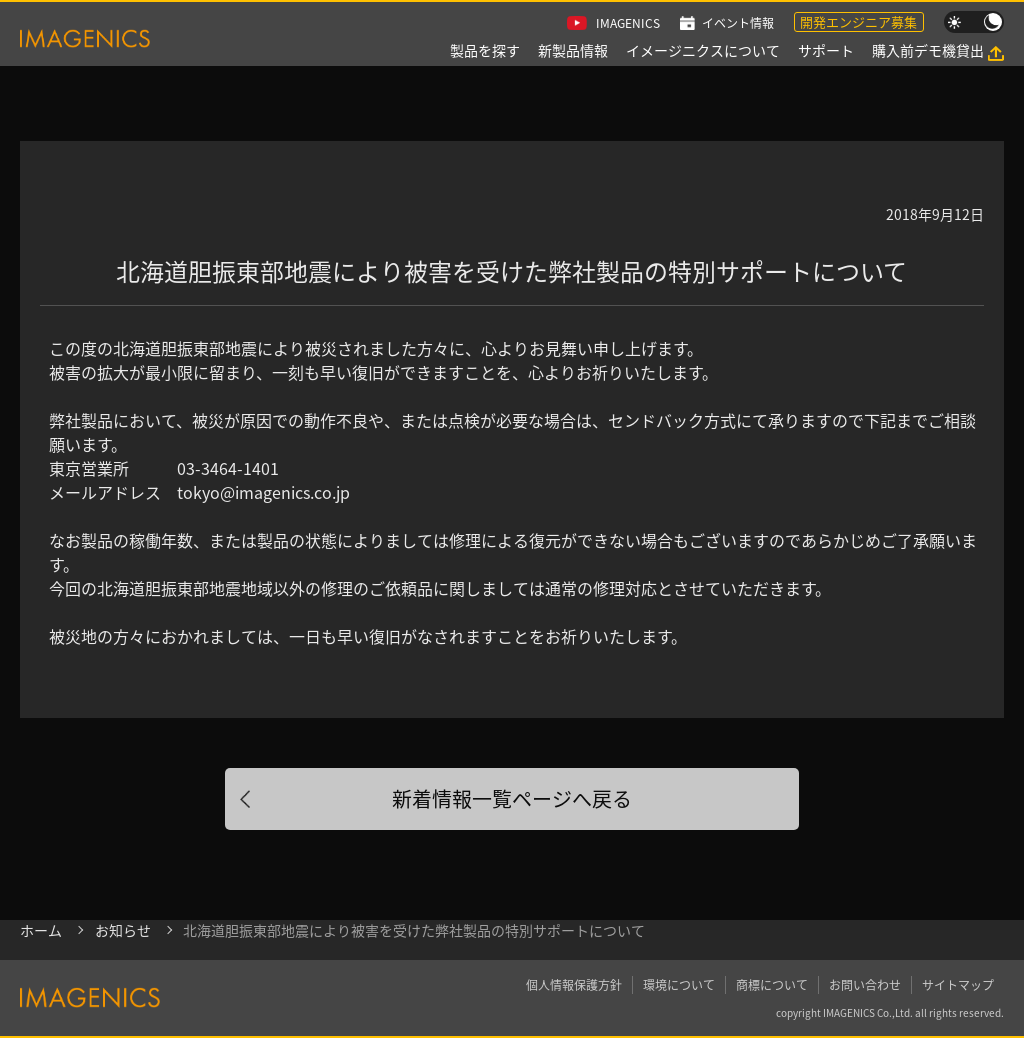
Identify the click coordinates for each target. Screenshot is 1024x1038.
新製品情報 (573, 50)
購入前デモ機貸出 (928, 50)
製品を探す (485, 50)
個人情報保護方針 (574, 984)
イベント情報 (738, 22)
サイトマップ (958, 984)
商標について (772, 984)
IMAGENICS (628, 22)
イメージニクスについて (703, 50)
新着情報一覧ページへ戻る (512, 798)
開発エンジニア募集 (858, 21)
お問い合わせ (865, 984)
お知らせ (123, 930)
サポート (826, 50)
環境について (679, 984)
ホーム (41, 930)
